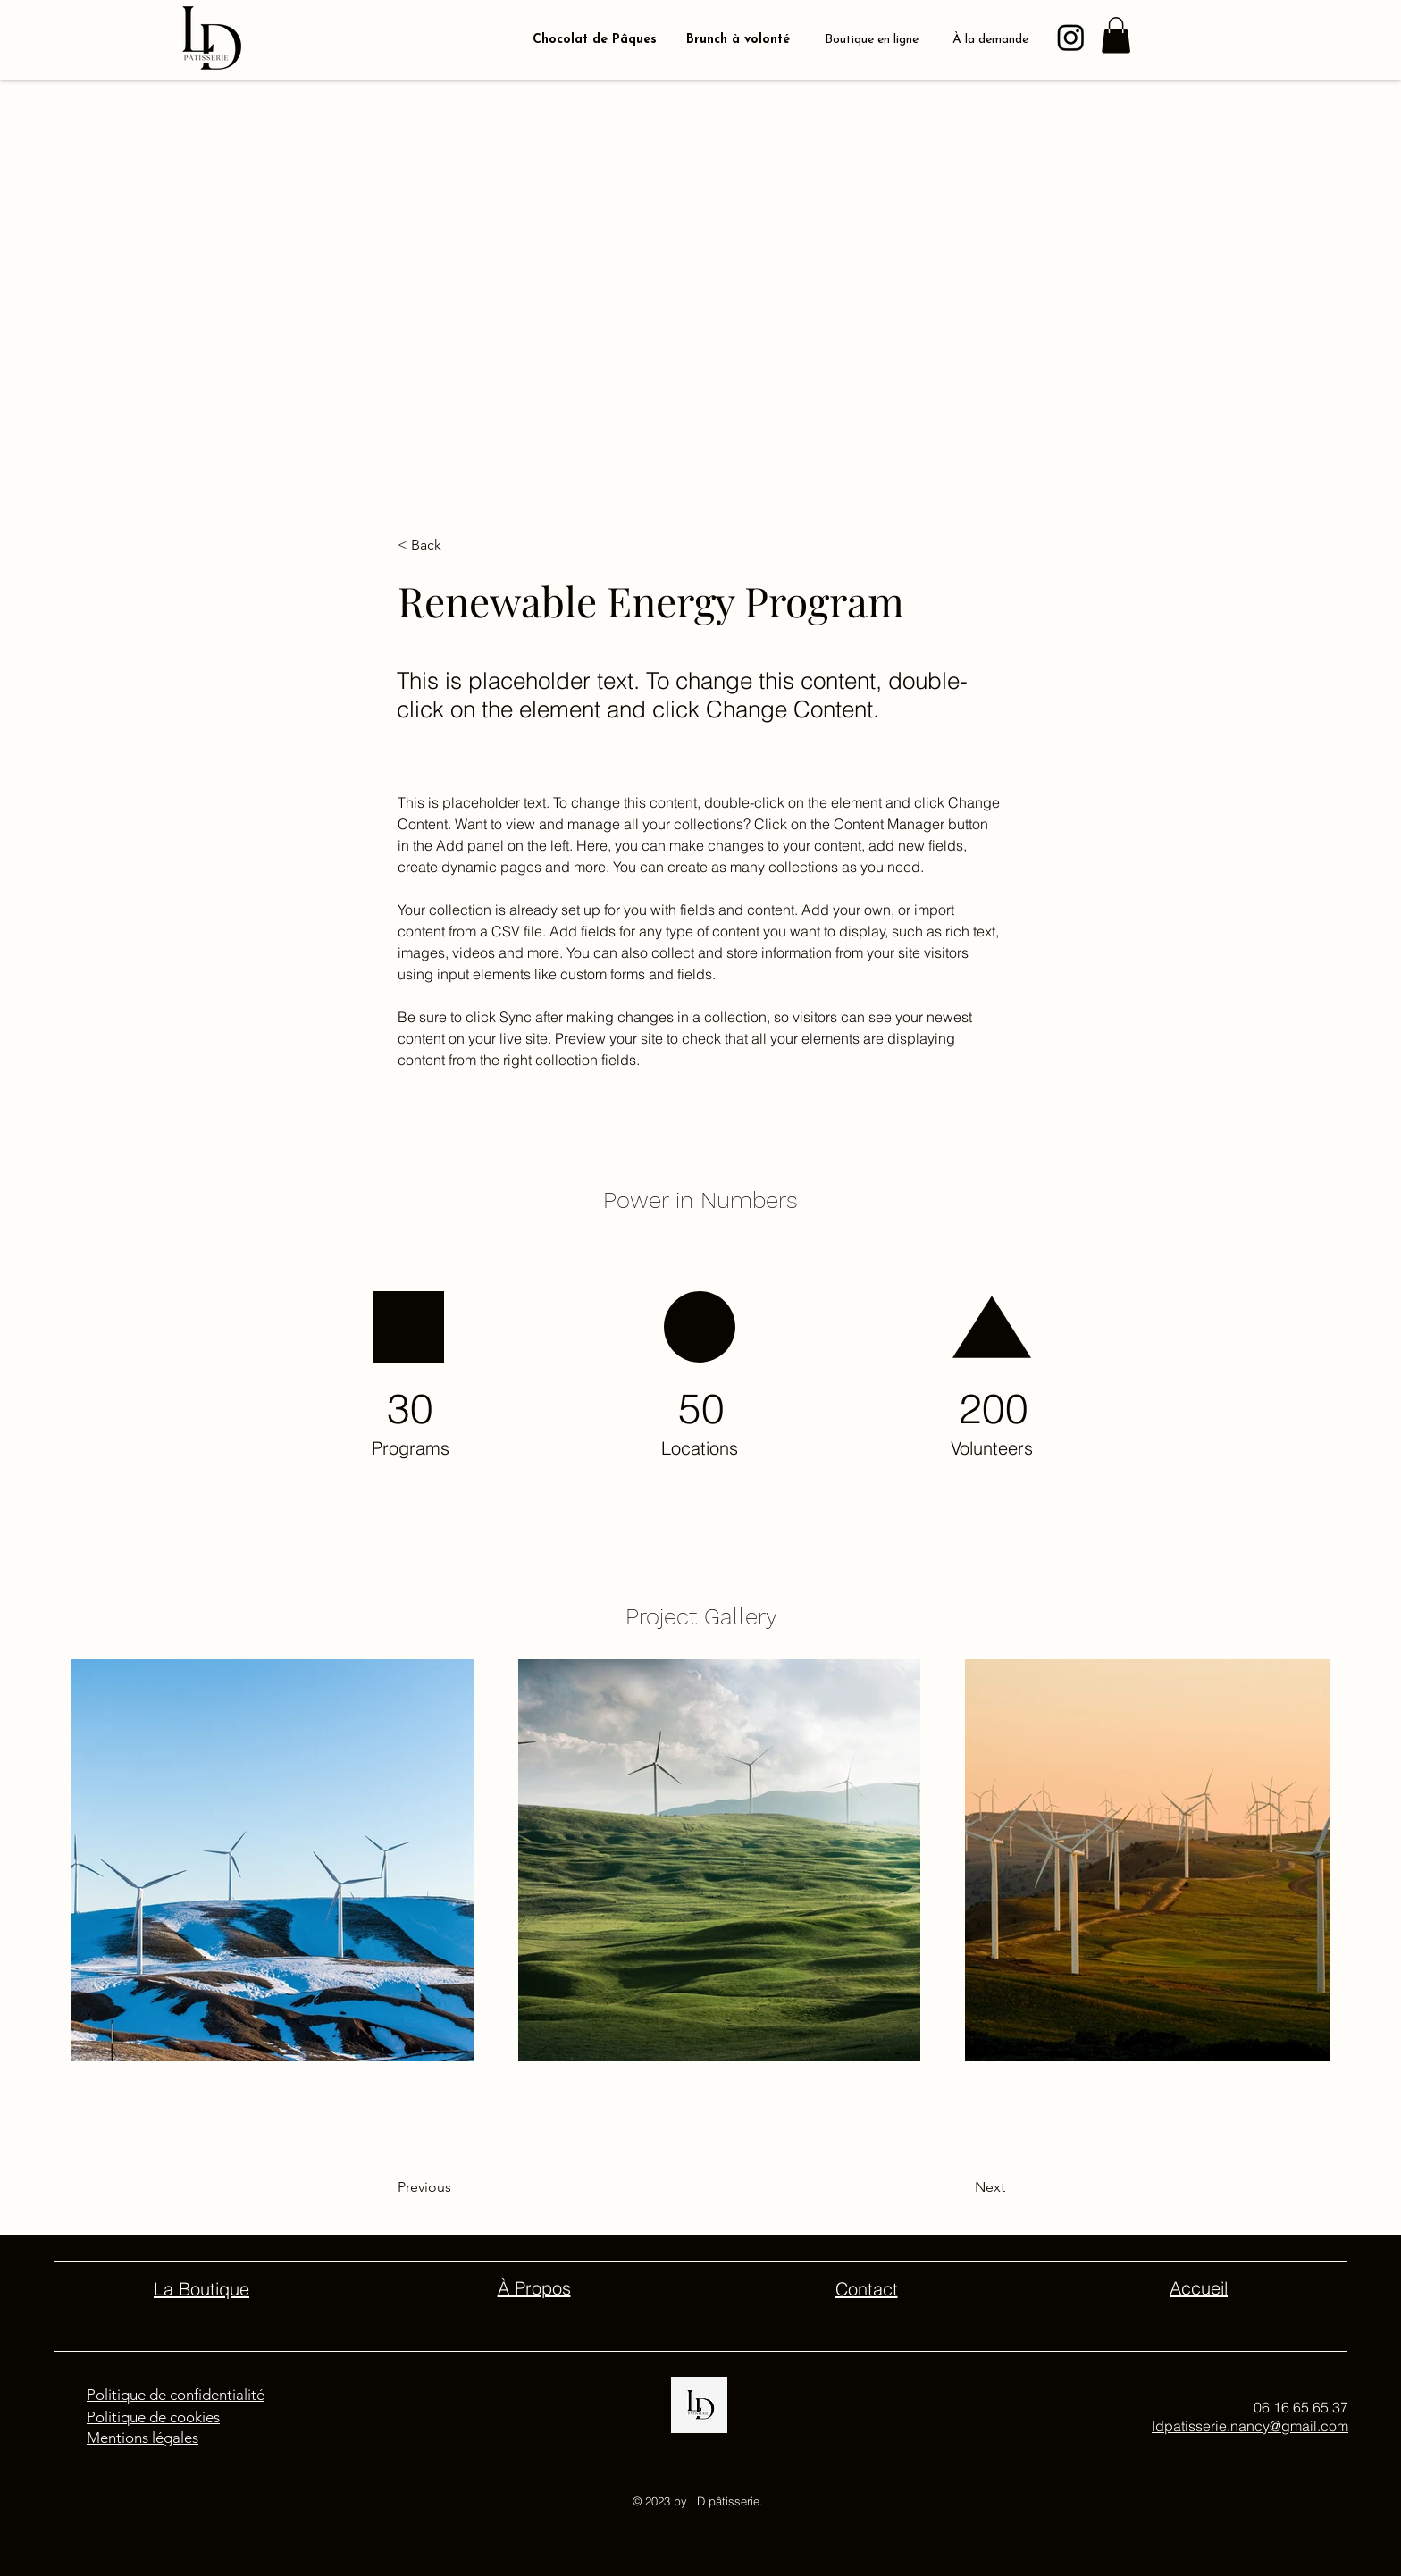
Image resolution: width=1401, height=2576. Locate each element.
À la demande (990, 39)
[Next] (945, 2187)
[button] (1116, 35)
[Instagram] (1070, 37)
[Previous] (470, 2187)
